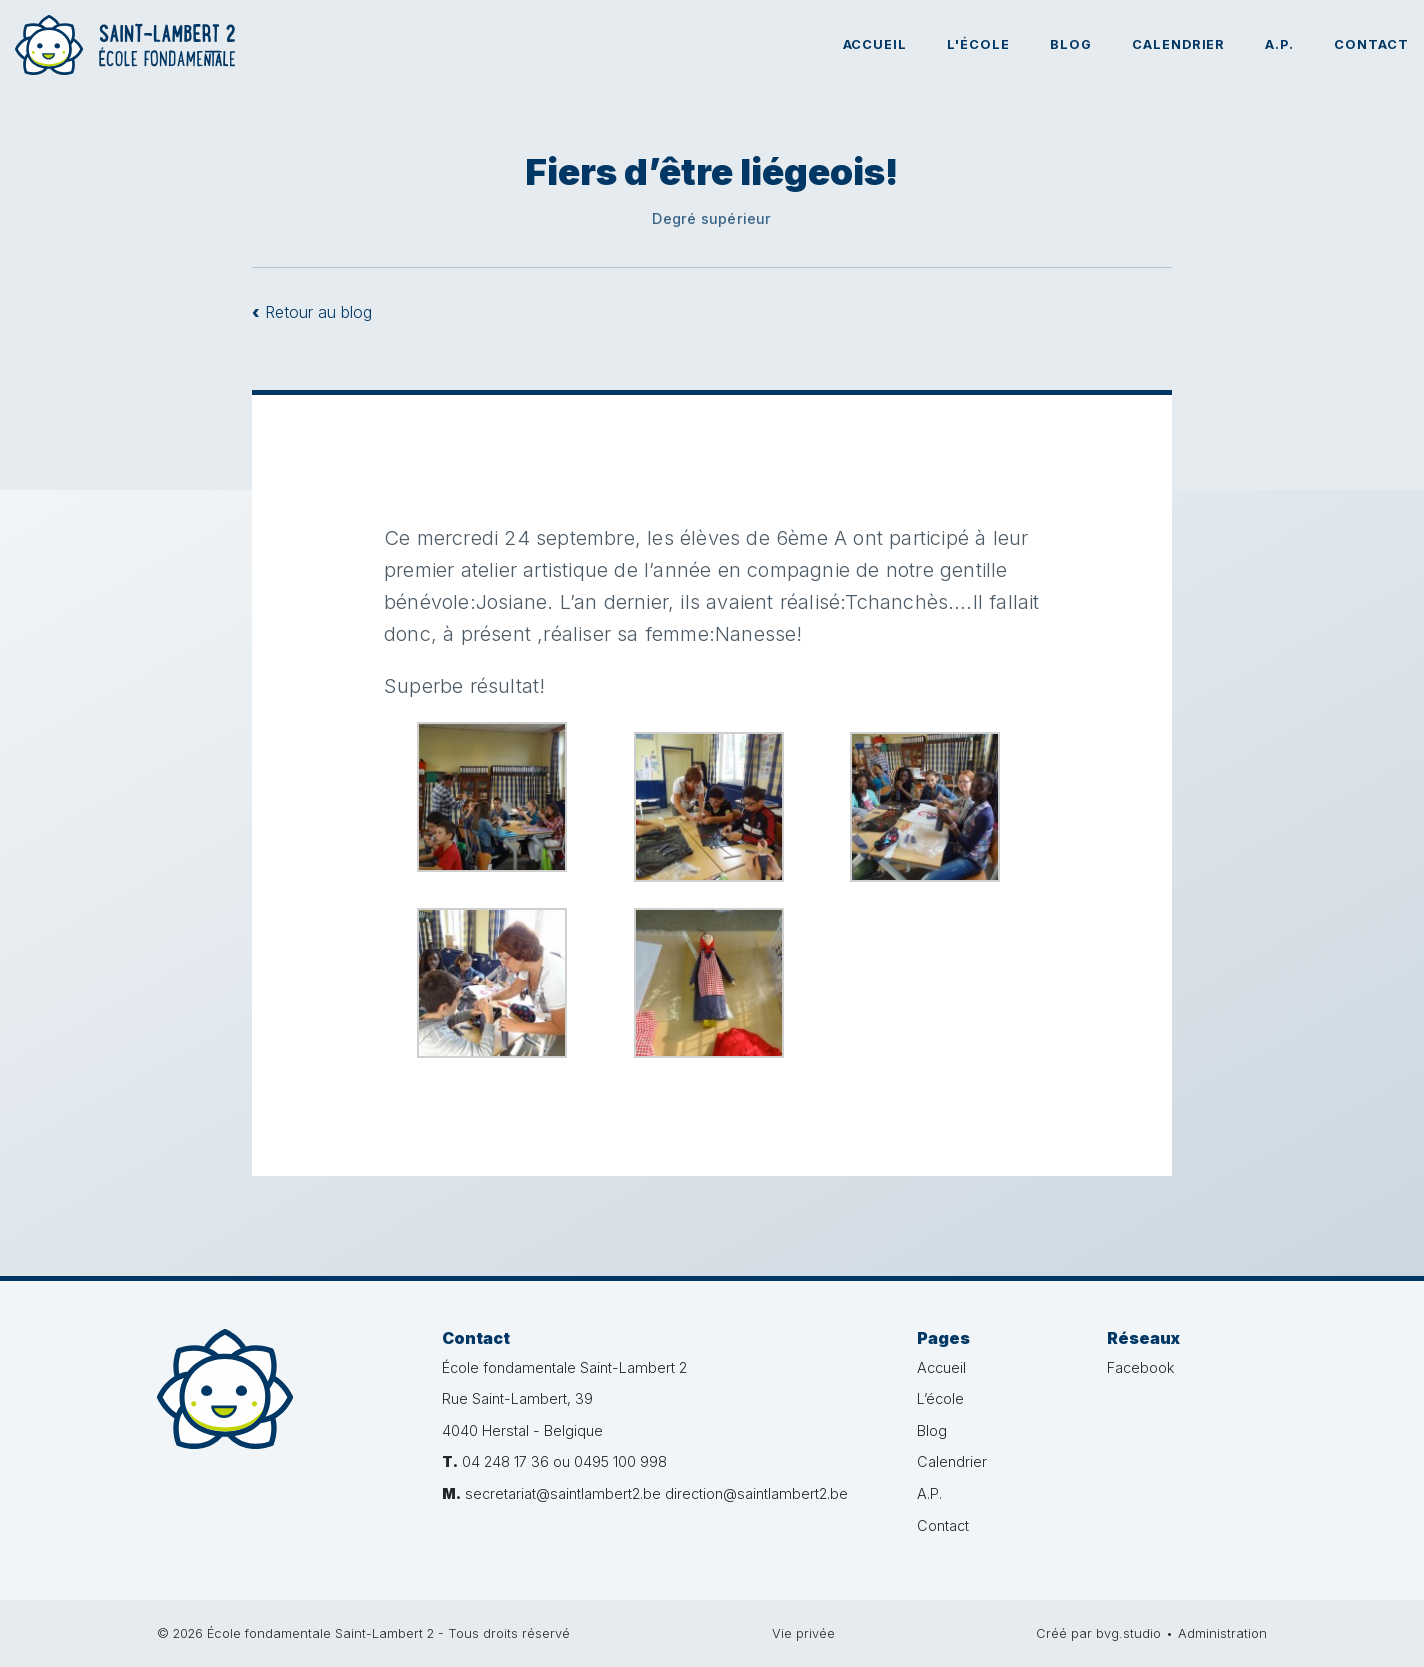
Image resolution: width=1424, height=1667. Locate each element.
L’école (940, 1398)
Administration (1222, 1633)
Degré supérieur (711, 218)
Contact (1371, 44)
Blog (1071, 44)
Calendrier (1179, 44)
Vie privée (803, 1633)
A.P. (1279, 44)
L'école (978, 44)
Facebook (1140, 1367)
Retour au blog (312, 312)
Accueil (875, 44)
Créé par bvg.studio (1098, 1633)
